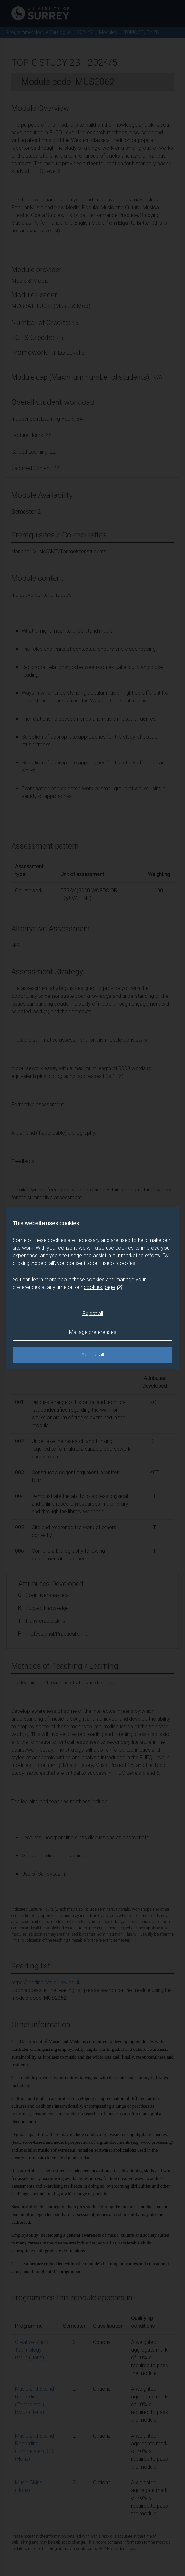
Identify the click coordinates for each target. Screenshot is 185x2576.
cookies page (103, 1287)
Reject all (92, 1313)
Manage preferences (92, 1332)
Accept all (92, 1355)
